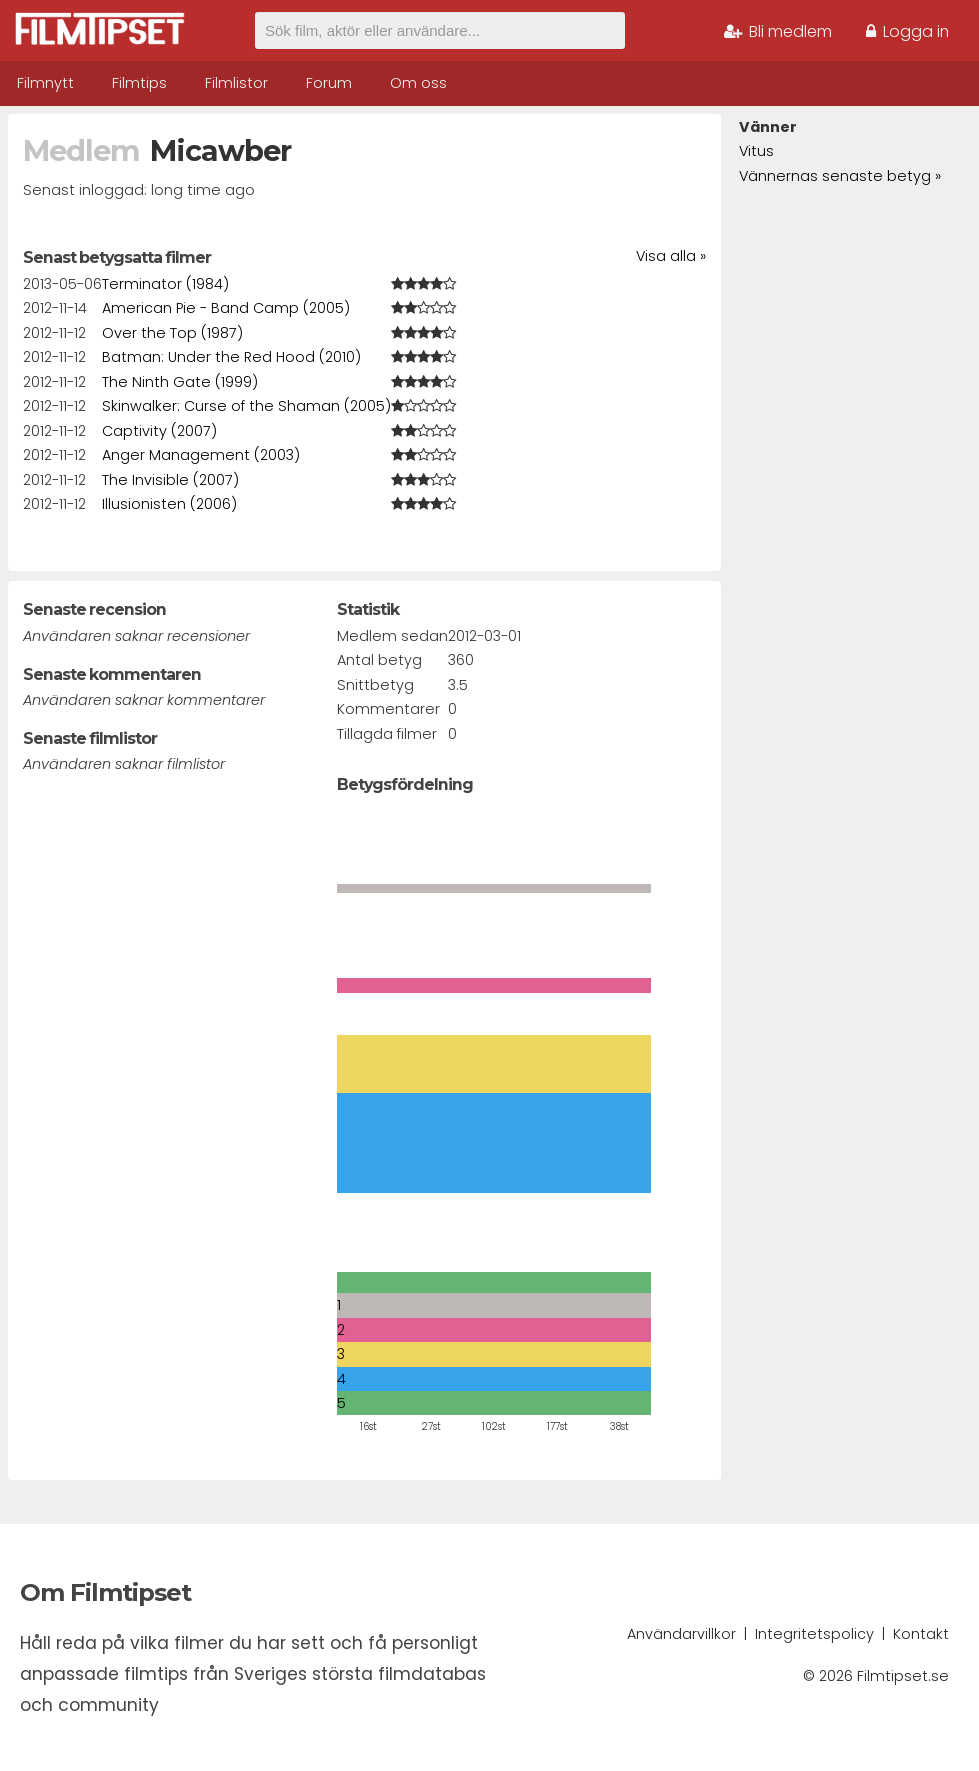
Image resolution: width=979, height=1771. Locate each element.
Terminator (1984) (165, 284)
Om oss (418, 83)
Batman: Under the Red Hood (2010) (231, 357)
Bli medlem (778, 31)
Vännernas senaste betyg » (840, 176)
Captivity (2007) (159, 431)
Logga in (907, 31)
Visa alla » (671, 256)
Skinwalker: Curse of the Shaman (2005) (246, 406)
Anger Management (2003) (201, 455)
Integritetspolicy (814, 1634)
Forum (329, 83)
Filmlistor (236, 83)
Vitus (756, 151)
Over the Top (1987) (172, 333)
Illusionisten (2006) (169, 504)
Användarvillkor (681, 1634)
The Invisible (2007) (170, 480)
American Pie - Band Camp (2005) (226, 308)
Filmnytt (45, 83)
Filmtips (139, 83)
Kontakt (921, 1634)
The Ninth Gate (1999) (180, 382)
